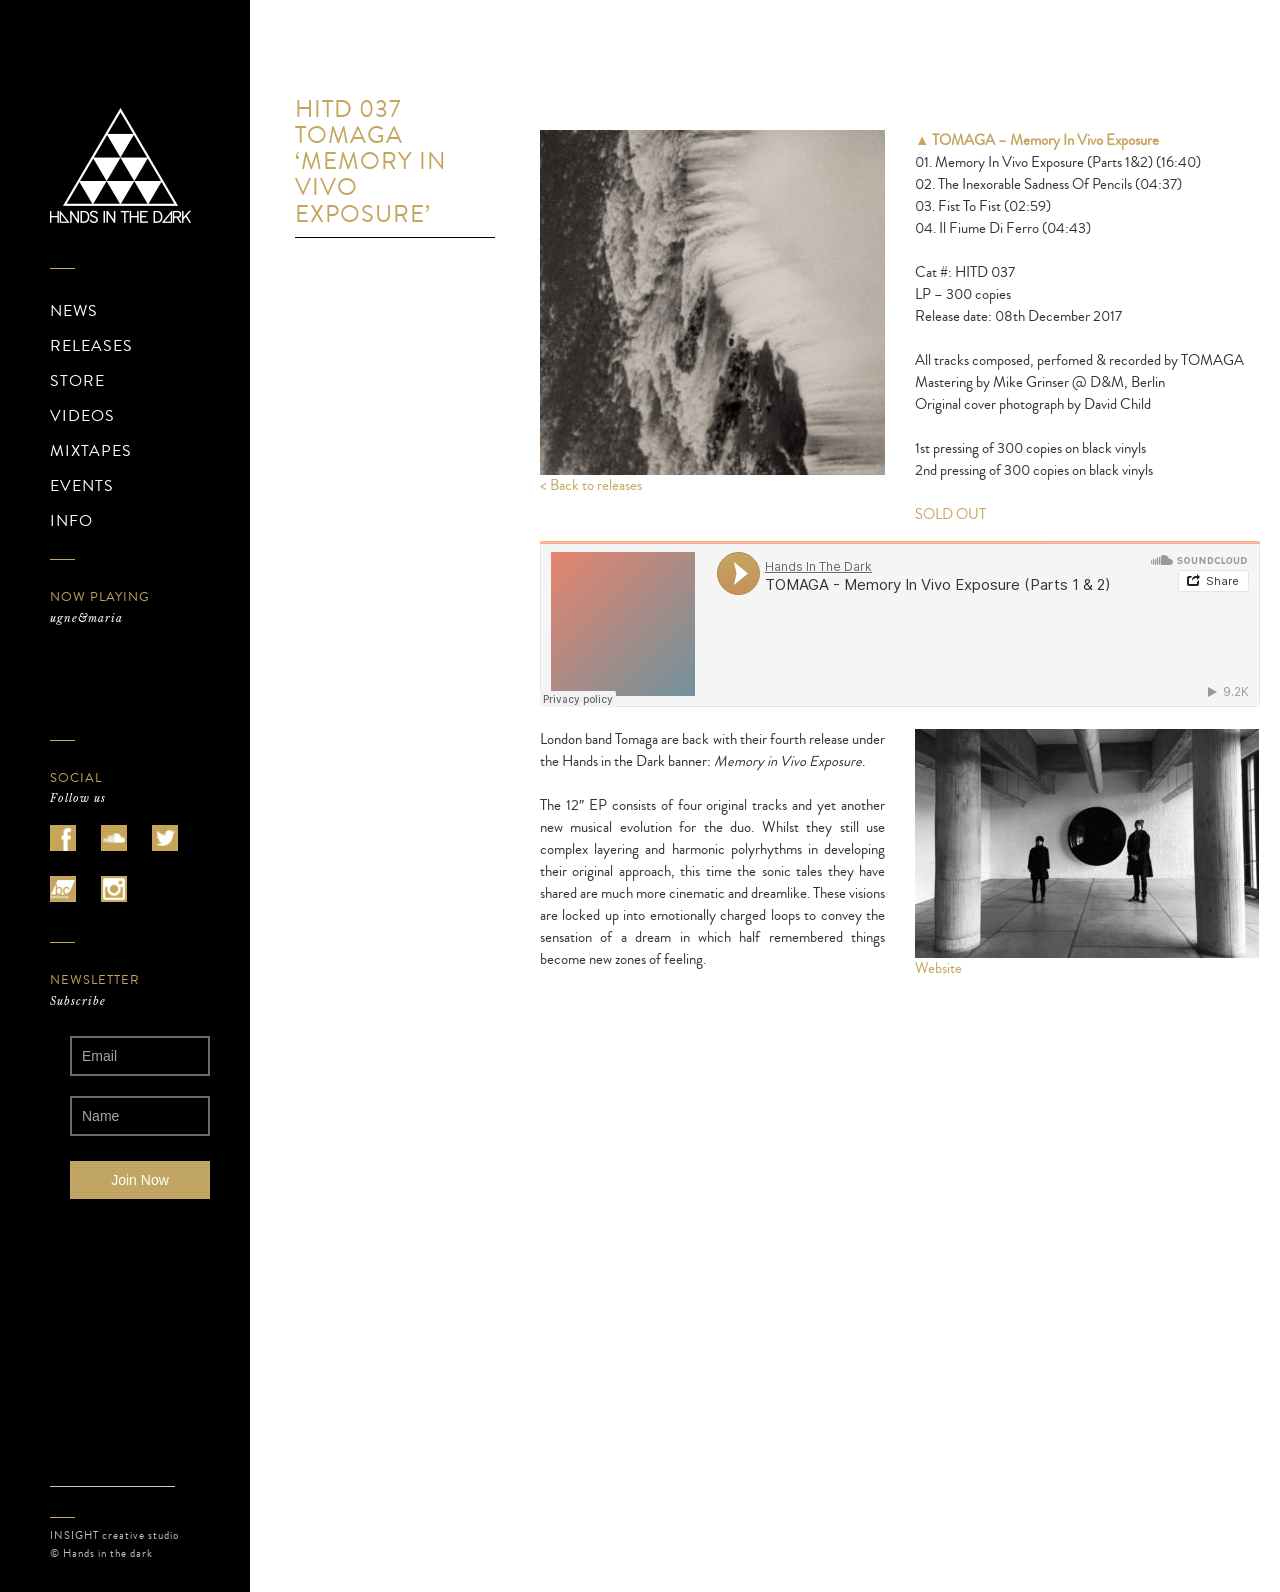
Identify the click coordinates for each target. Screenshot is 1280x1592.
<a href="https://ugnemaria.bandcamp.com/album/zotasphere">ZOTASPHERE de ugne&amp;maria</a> (140, 674)
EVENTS (82, 486)
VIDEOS (82, 416)
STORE (77, 381)
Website (938, 968)
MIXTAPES (91, 451)
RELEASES (91, 346)
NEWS (74, 311)
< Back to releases (591, 485)
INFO (71, 521)
